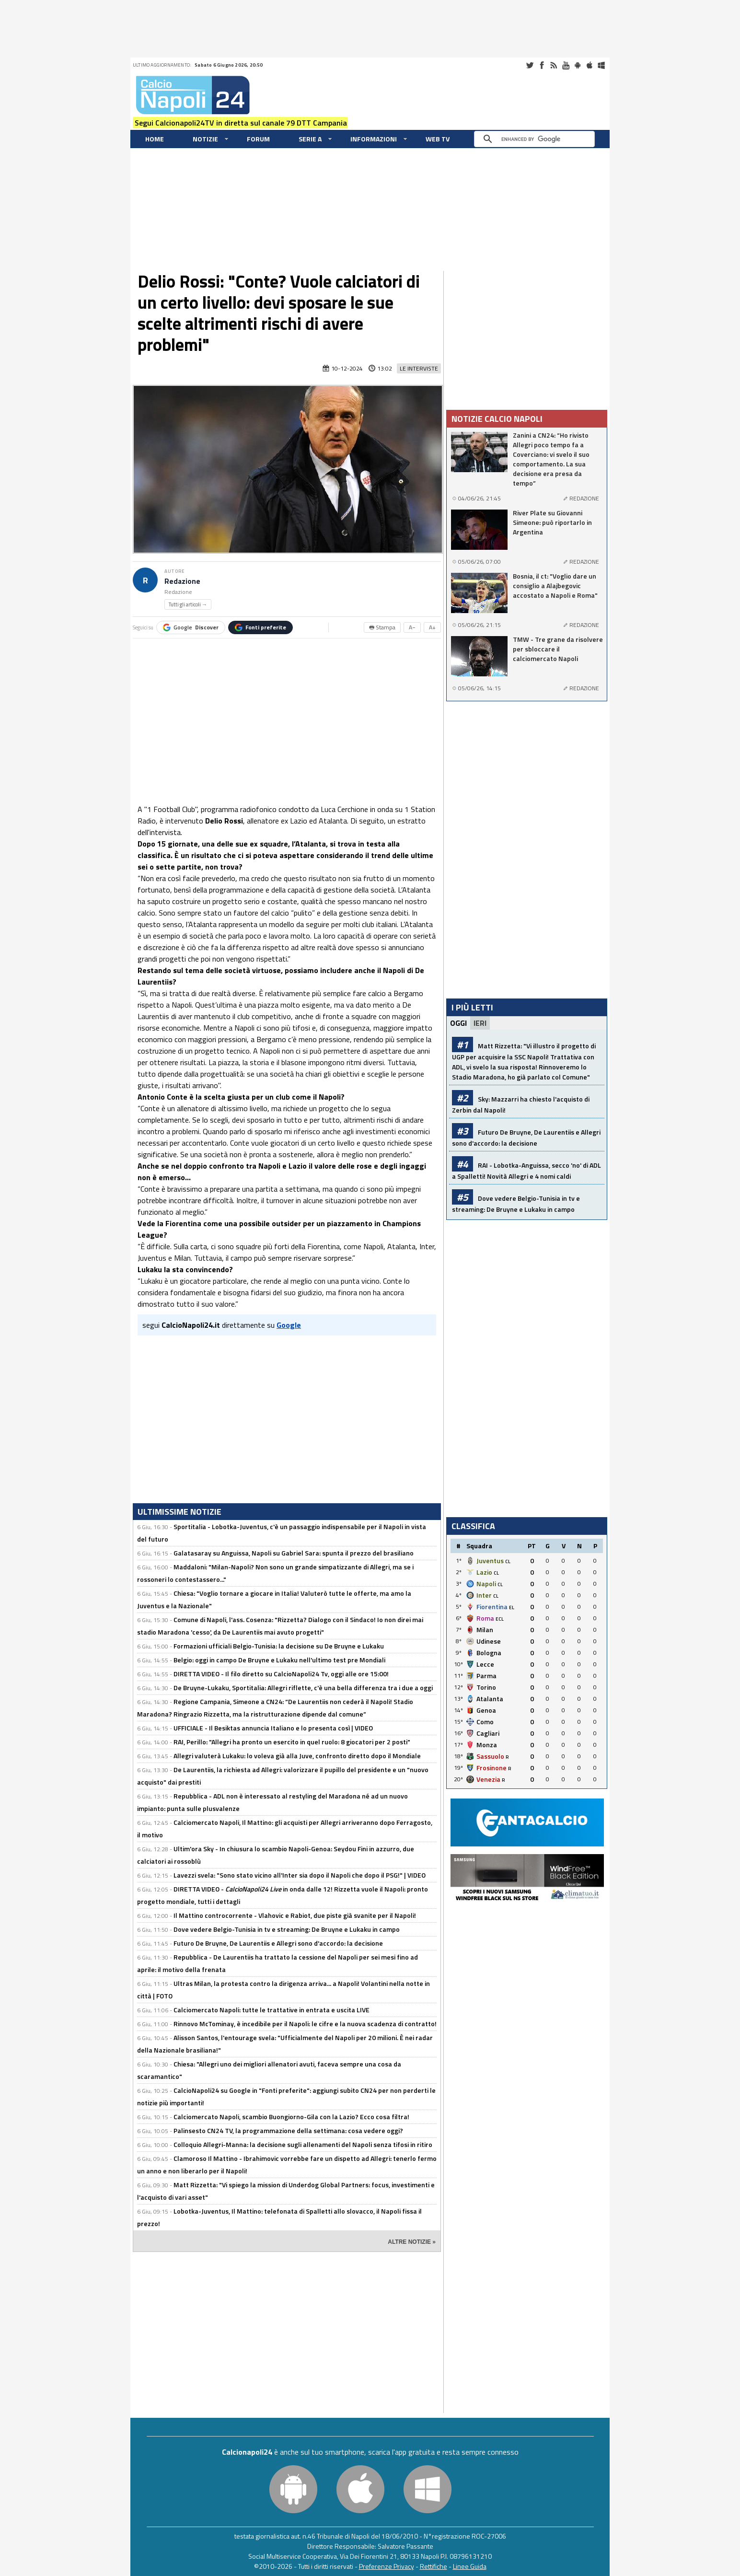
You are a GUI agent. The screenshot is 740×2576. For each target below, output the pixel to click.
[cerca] (536, 139)
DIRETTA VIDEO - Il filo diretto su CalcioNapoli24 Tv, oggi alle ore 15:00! (281, 1674)
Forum (258, 139)
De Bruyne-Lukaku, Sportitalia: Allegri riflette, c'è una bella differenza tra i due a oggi (303, 1688)
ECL (500, 1619)
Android (577, 65)
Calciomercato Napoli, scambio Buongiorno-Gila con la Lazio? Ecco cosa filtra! (291, 2117)
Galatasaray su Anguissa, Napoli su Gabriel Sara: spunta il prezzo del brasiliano (293, 1553)
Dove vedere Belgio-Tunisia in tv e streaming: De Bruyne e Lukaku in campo (286, 1929)
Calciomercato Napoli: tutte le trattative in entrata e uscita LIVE (271, 2010)
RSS (553, 65)
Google (191, 627)
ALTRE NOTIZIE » (412, 2242)
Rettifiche (433, 2566)
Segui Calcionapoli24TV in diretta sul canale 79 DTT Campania (241, 122)
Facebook (541, 65)
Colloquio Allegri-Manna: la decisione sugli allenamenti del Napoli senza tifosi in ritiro (302, 2144)
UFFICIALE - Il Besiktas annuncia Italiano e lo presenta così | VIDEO (273, 1728)
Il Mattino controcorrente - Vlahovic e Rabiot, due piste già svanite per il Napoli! (294, 1915)
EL (511, 1607)
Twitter (529, 65)
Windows (601, 65)
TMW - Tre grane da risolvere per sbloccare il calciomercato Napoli (558, 649)
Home (154, 139)
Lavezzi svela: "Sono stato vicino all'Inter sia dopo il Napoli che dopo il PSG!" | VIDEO (299, 1875)
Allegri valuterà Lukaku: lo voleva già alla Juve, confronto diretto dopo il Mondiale (297, 1756)
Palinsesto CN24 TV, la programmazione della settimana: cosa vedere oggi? (288, 2130)
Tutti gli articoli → (188, 604)
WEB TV (438, 139)
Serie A (310, 139)
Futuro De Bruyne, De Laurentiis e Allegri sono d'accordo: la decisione (278, 1943)
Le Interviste (419, 368)
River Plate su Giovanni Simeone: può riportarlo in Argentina (552, 522)
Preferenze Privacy (386, 2566)
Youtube (565, 65)
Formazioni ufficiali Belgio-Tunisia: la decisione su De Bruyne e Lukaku (278, 1646)
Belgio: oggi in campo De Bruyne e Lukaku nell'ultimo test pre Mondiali (279, 1660)
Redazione (182, 581)
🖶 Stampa (382, 627)
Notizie (205, 139)
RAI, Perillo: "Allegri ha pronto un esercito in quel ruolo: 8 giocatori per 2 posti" (291, 1742)
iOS (589, 65)
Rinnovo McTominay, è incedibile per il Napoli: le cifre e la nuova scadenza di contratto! (305, 2024)
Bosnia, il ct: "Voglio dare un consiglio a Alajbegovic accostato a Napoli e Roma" (555, 585)
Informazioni (373, 139)
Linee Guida (469, 2566)
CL (507, 1561)
